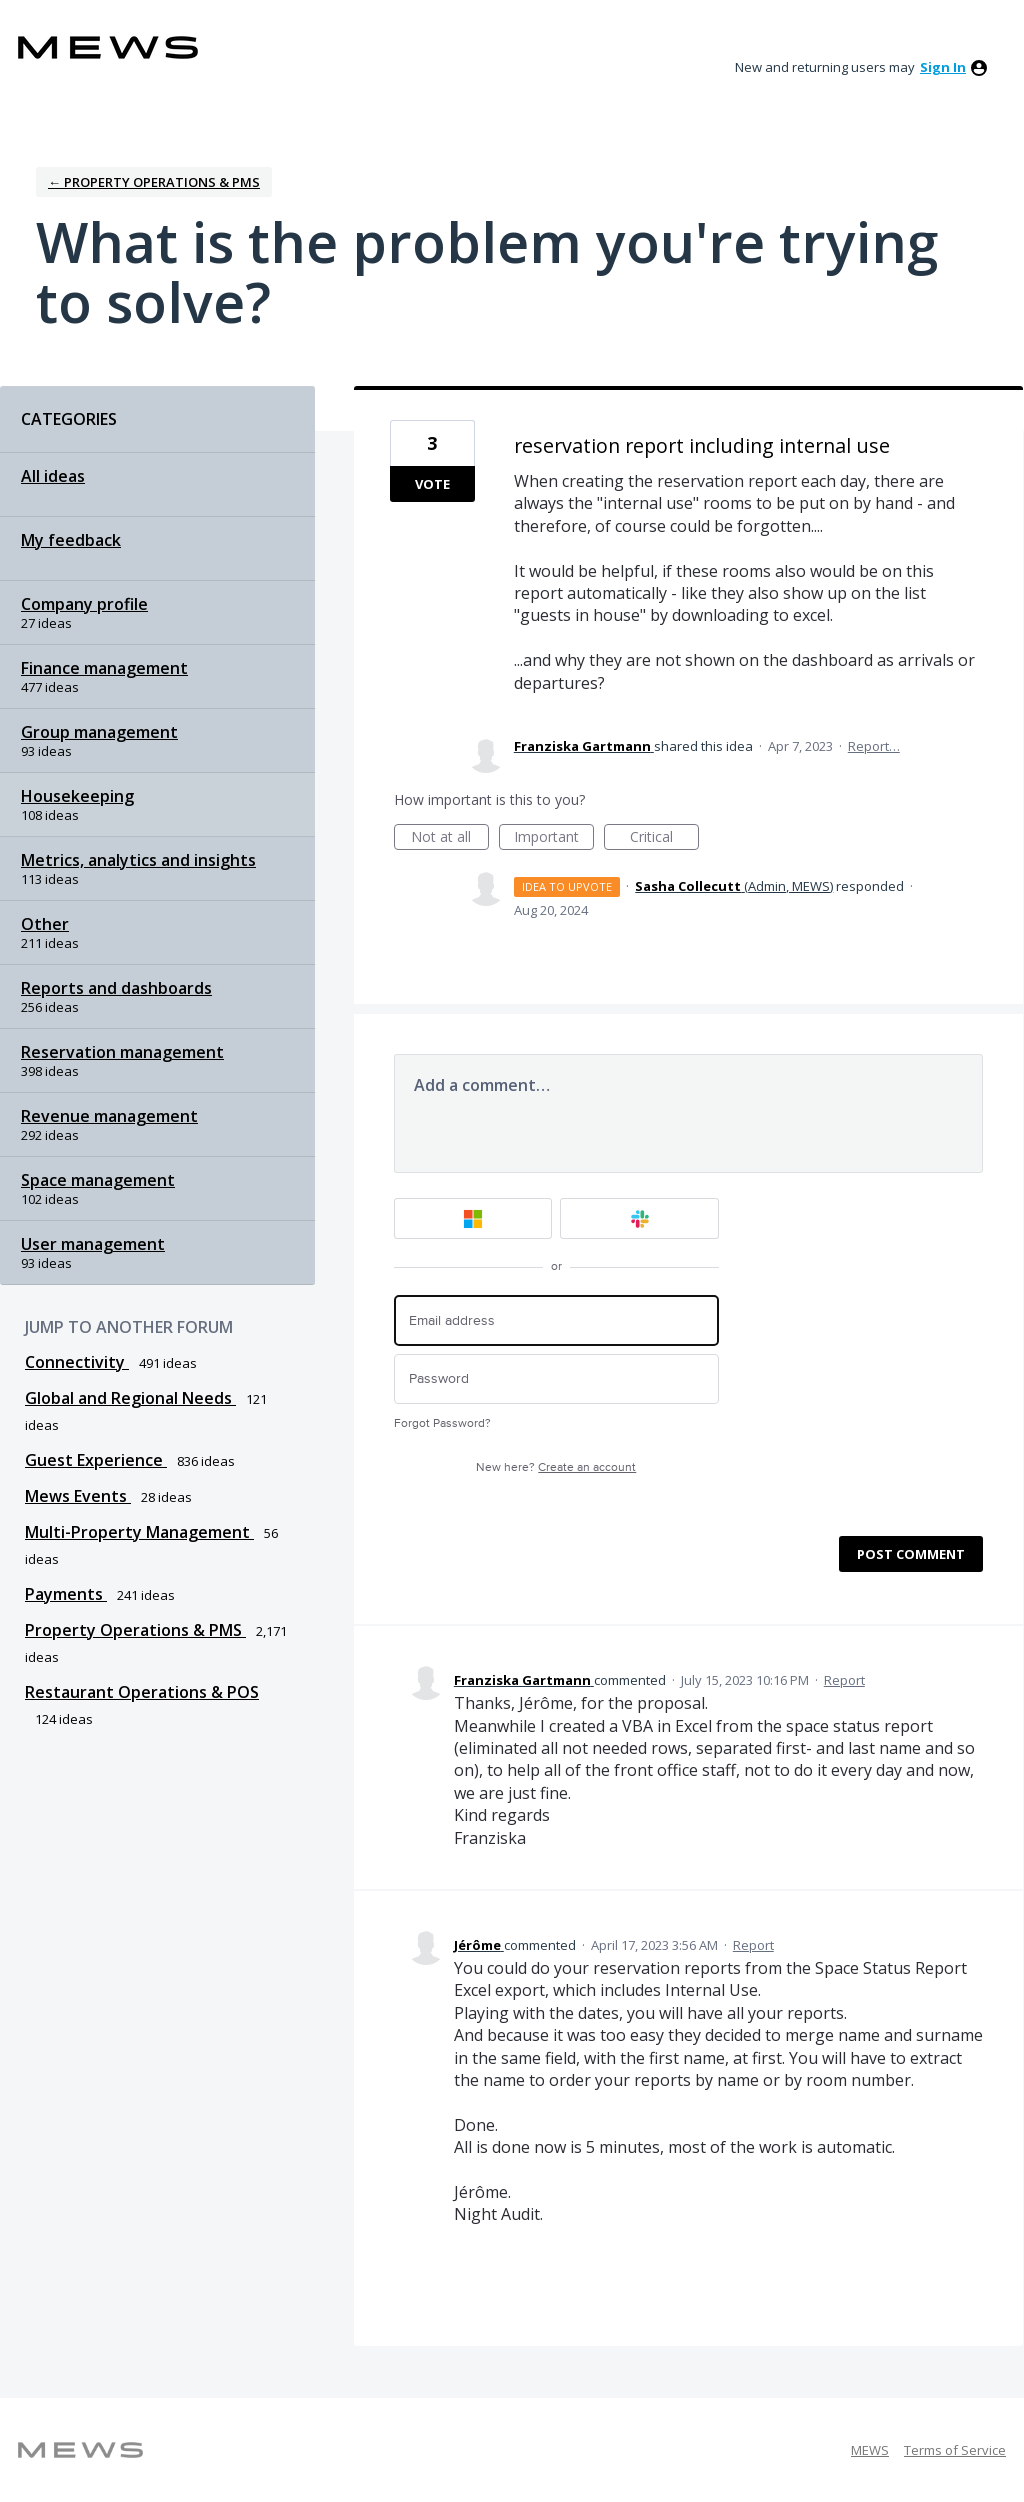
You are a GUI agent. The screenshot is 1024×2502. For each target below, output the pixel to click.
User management (93, 1244)
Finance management (104, 668)
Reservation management (122, 1052)
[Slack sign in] (639, 1218)
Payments (66, 1594)
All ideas (53, 476)
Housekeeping (77, 796)
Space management (98, 1180)
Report (844, 1680)
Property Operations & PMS (135, 1630)
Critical (664, 838)
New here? (556, 1467)
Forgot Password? (442, 1423)
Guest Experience (96, 1460)
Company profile (84, 604)
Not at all (450, 838)
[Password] (556, 1379)
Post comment (911, 1554)
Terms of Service (955, 2450)
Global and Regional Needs (130, 1398)
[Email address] (556, 1320)
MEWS (870, 2450)
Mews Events (78, 1496)
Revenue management (109, 1116)
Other (45, 924)
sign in (943, 67)
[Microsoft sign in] (473, 1218)
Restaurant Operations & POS (142, 1692)
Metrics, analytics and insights (138, 860)
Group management (99, 732)
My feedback (71, 540)
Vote (432, 484)
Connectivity (77, 1362)
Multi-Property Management (139, 1532)
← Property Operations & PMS (154, 182)
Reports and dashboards (116, 988)
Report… (874, 746)
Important (554, 838)
